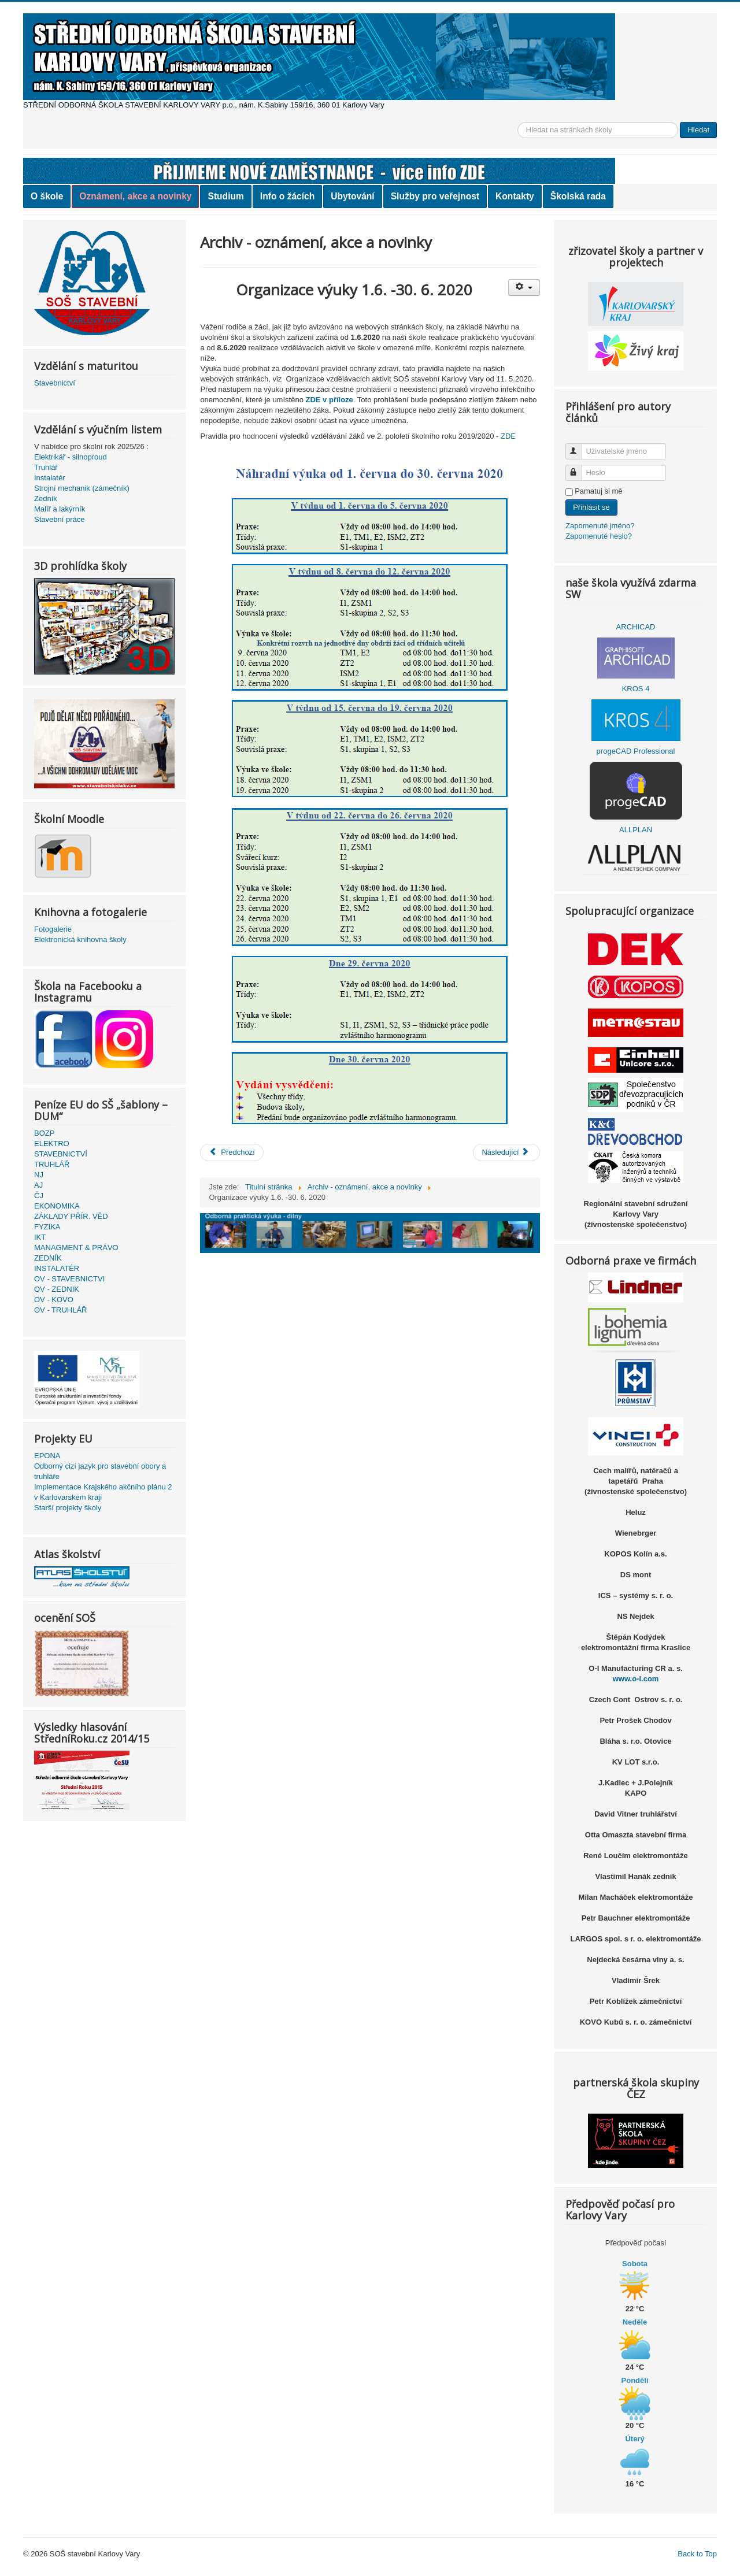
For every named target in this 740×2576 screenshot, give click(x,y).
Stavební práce (59, 519)
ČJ (38, 1195)
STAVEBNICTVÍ (60, 1154)
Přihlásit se (591, 507)
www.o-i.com (636, 1678)
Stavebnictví (54, 383)
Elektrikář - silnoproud (70, 457)
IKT (40, 1237)
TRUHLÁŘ (51, 1164)
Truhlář (46, 467)
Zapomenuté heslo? (598, 536)
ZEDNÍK (48, 1258)
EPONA (47, 1455)
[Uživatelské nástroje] (524, 287)
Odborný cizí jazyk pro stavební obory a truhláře (100, 1471)
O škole (47, 196)
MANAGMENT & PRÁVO (76, 1247)
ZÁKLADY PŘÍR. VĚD (71, 1216)
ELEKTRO (51, 1143)
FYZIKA (47, 1226)
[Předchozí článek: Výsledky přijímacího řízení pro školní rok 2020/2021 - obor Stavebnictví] (231, 1152)
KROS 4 (636, 688)
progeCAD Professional (636, 751)
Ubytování (352, 196)
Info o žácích (287, 196)
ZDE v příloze (329, 399)
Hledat (698, 129)
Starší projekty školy (67, 1507)
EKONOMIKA (57, 1206)
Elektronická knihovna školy (80, 939)
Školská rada (578, 196)
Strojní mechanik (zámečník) (82, 488)
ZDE (508, 436)
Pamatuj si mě (598, 491)
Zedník (45, 498)
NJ (38, 1174)
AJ (38, 1185)
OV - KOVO (53, 1299)
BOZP (44, 1133)
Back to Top (697, 2553)
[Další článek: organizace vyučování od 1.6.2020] (506, 1152)
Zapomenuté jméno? (599, 525)
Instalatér (49, 477)
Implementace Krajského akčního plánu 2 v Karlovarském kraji (103, 1492)
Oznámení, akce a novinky (135, 196)
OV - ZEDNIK (56, 1289)
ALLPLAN (635, 829)
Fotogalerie (53, 929)
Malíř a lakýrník (59, 509)
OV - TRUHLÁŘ (60, 1310)
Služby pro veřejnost (435, 196)
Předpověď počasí (636, 2242)
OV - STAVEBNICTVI (69, 1278)
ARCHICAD (636, 626)
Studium (225, 196)
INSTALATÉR (56, 1268)
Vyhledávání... (517, 122)
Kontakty (514, 196)
